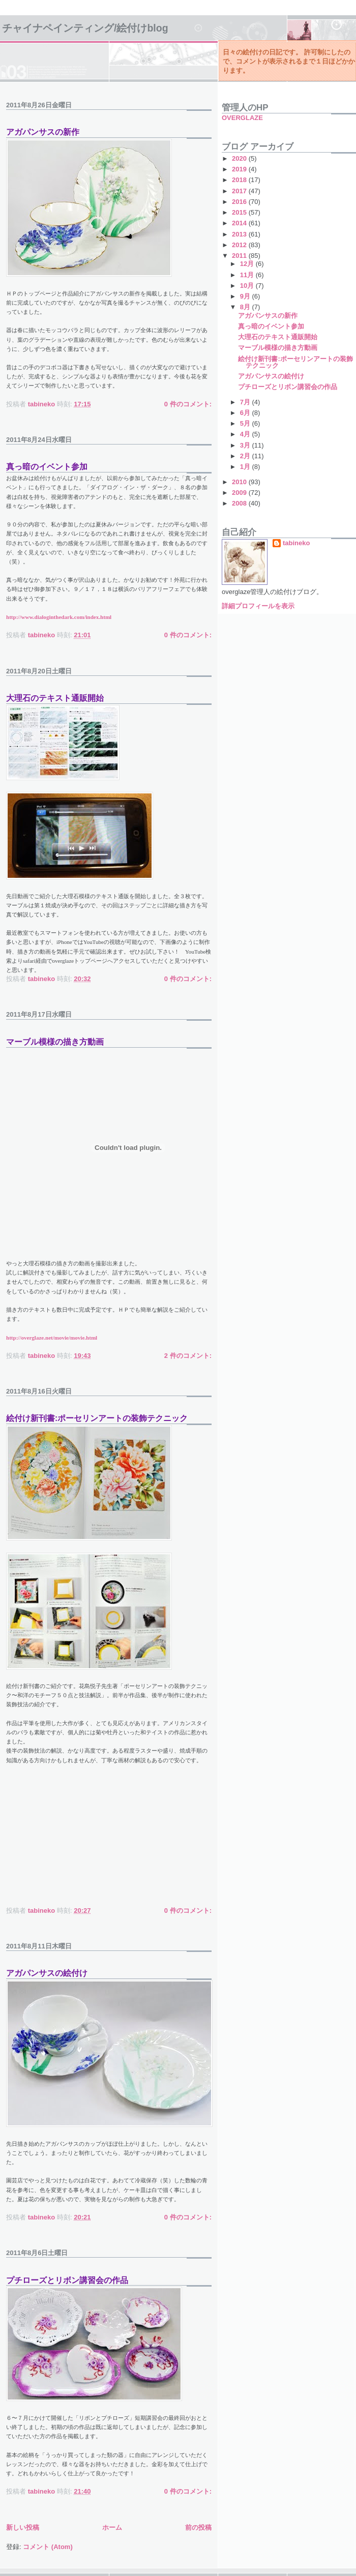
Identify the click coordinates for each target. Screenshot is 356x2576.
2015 (240, 212)
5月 (246, 423)
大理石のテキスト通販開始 (55, 698)
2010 (240, 482)
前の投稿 (198, 2527)
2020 (240, 158)
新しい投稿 (22, 2527)
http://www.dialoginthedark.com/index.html (58, 617)
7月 (246, 402)
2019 (240, 169)
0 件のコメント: (188, 404)
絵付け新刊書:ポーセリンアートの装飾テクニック (97, 1418)
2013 (240, 234)
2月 (246, 456)
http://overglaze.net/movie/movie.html (51, 1338)
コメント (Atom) (48, 2547)
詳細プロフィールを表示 (258, 606)
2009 (240, 492)
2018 (240, 180)
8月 (246, 307)
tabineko (296, 543)
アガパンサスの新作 (42, 132)
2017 (240, 191)
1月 (246, 466)
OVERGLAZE (242, 118)
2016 (240, 201)
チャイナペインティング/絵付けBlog (85, 28)
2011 (240, 255)
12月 (248, 264)
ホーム (112, 2527)
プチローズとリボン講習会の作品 (67, 2280)
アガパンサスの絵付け (46, 1973)
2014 (240, 223)
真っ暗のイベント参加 (46, 466)
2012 (240, 245)
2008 (240, 503)
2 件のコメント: (188, 1355)
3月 (246, 445)
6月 (246, 413)
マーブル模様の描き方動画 (55, 1042)
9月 (246, 296)
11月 (248, 275)
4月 (246, 434)
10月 (248, 285)
